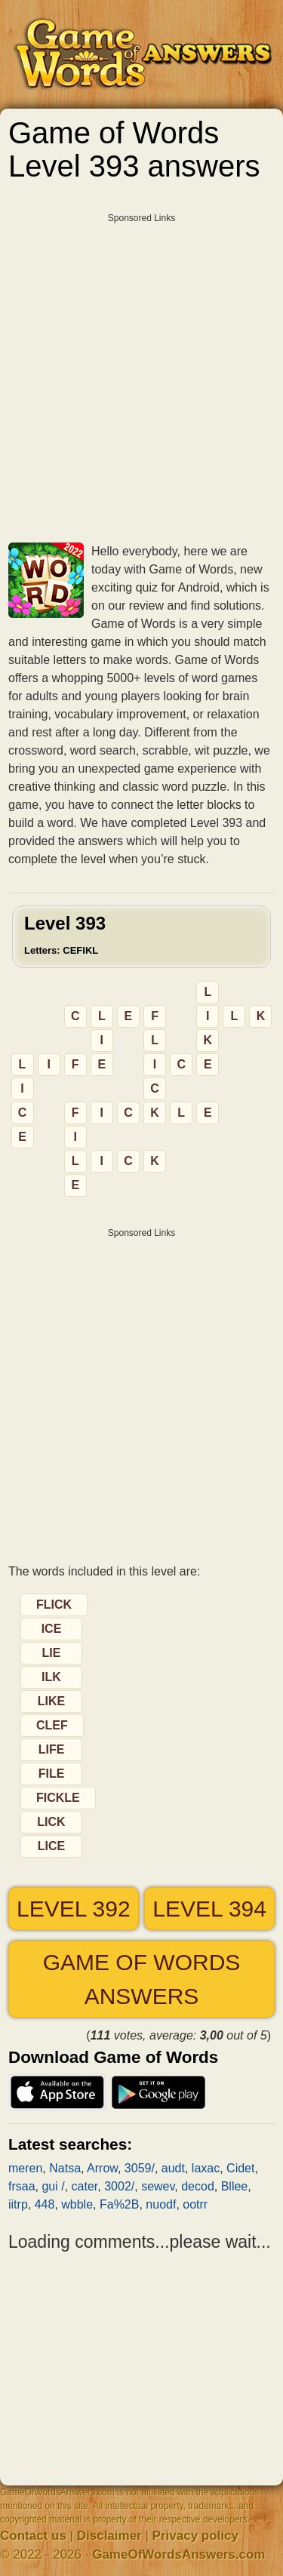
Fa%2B (119, 2204)
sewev (157, 2186)
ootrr (195, 2204)
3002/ (119, 2186)
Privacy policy (195, 2535)
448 (45, 2204)
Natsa (65, 2168)
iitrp (18, 2204)
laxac (206, 2168)
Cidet (240, 2168)
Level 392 (74, 1908)
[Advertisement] (141, 372)
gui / (53, 2186)
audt (173, 2168)
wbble (77, 2204)
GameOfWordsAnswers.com (178, 2554)
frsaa (21, 2186)
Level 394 (209, 1908)
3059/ (140, 2168)
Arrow (102, 2168)
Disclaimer (109, 2535)
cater (85, 2186)
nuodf (161, 2204)
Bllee (234, 2186)
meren (25, 2168)
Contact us (33, 2535)
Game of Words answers (142, 1979)
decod (197, 2186)
